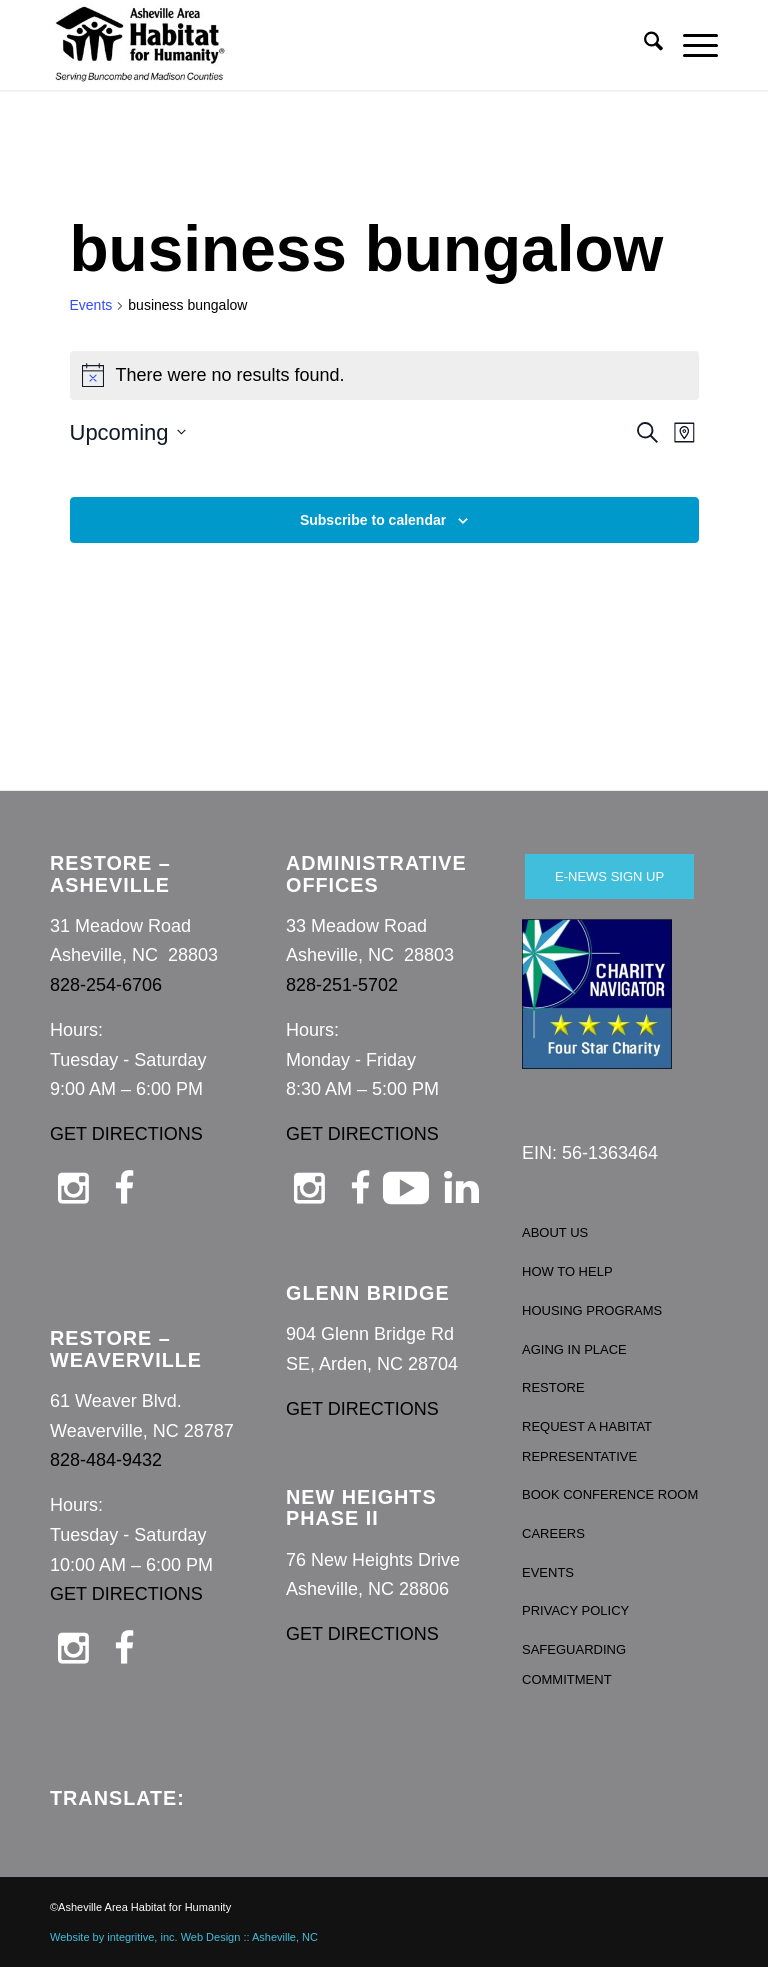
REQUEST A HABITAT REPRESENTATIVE (587, 1441)
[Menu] (690, 45)
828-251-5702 (342, 985)
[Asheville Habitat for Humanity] (140, 45)
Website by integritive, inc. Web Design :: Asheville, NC (184, 1937)
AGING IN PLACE (574, 1349)
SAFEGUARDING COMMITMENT (574, 1664)
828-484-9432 (106, 1460)
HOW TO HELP (567, 1271)
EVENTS (548, 1572)
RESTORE (553, 1387)
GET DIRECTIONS (126, 1134)
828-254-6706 (106, 985)
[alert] (384, 375)
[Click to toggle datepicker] (128, 432)
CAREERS (553, 1533)
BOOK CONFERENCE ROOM (610, 1494)
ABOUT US (555, 1232)
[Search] (643, 45)
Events (91, 305)
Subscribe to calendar (373, 520)
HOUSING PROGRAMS (592, 1310)
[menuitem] (643, 45)
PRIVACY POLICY (575, 1610)
